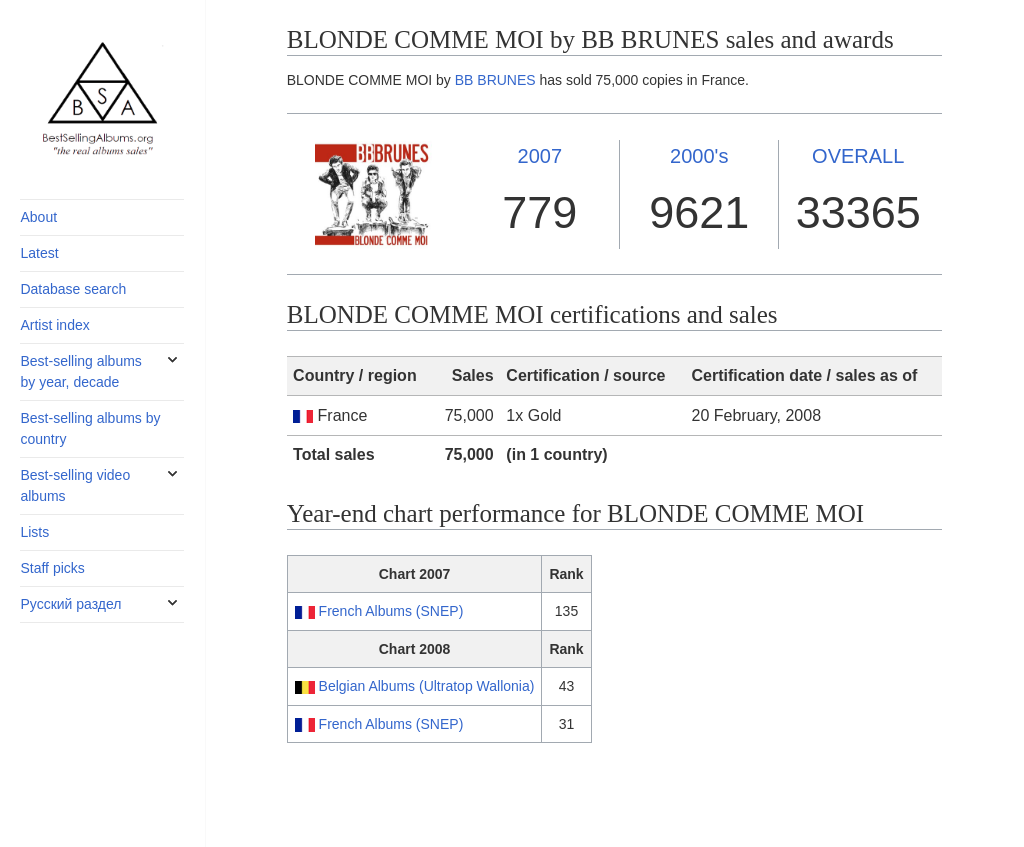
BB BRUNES (495, 80)
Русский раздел (70, 604)
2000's (699, 156)
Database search (73, 289)
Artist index (54, 325)
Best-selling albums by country (90, 428)
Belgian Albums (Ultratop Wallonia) (427, 686)
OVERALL (858, 156)
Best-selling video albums (75, 485)
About (38, 217)
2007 (540, 156)
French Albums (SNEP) (391, 611)
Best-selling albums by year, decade (80, 371)
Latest (39, 253)
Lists (34, 532)
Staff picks (52, 568)
